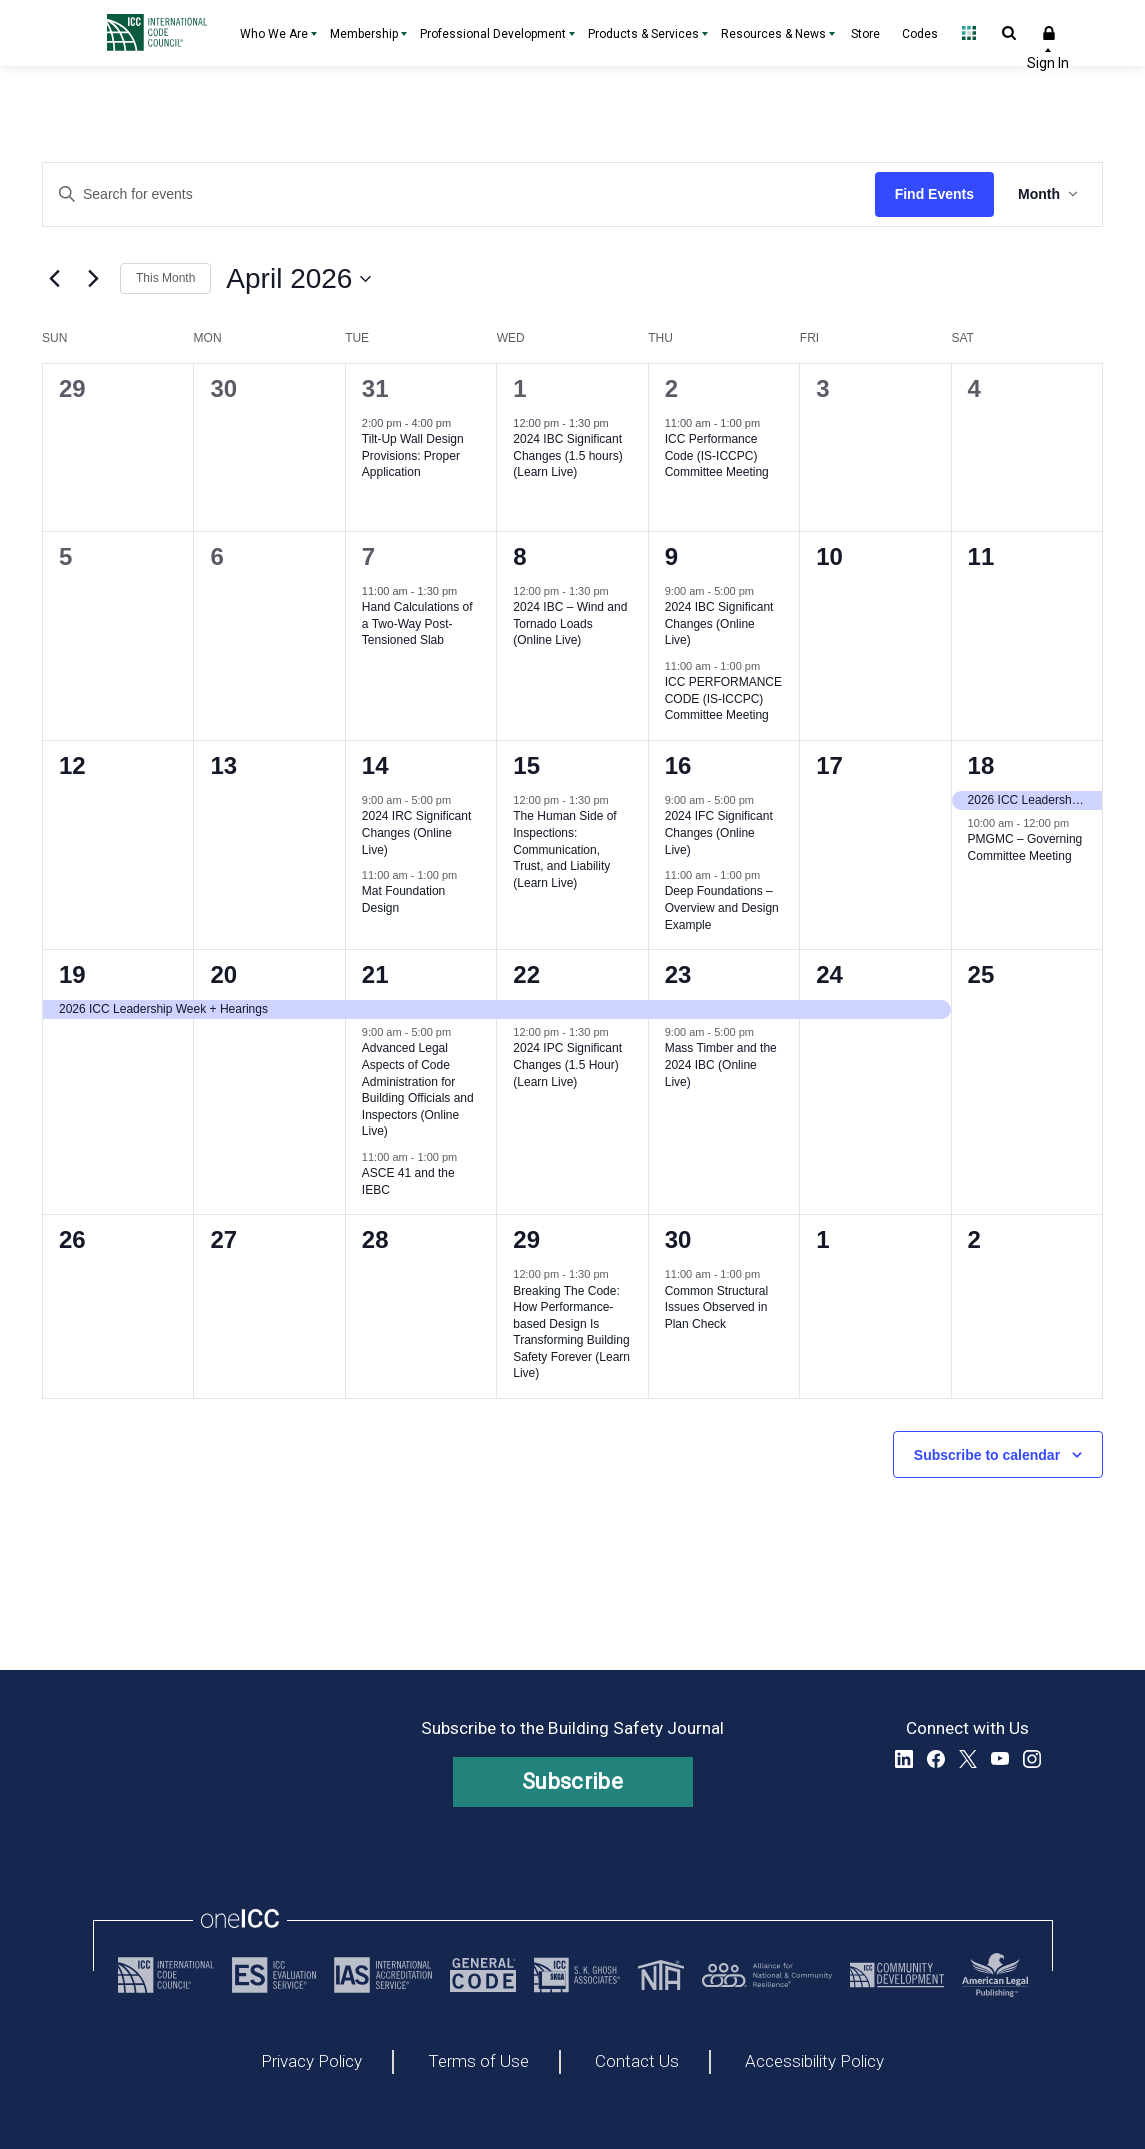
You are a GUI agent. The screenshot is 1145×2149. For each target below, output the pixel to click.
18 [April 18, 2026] (981, 765)
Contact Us (637, 2062)
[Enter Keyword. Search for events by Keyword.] (459, 194)
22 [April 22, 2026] (526, 974)
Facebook (936, 1759)
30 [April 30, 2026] (678, 1239)
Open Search (1009, 33)
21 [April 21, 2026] (375, 974)
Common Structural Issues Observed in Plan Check (716, 1307)
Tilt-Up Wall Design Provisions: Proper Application (413, 455)
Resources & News (773, 34)
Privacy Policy (311, 2062)
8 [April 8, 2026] (519, 556)
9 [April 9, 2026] (671, 556)
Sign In (1049, 33)
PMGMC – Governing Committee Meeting (1025, 847)
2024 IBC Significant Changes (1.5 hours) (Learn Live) (567, 455)
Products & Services (643, 34)
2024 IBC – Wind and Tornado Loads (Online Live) (570, 623)
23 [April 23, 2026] (678, 974)
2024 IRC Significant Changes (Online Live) (416, 832)
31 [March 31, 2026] (375, 388)
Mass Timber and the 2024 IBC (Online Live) (721, 1064)
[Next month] (93, 279)
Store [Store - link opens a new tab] (865, 34)
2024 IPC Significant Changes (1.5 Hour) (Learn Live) (567, 1064)
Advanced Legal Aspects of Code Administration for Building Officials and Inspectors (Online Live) (418, 1089)
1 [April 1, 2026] (519, 388)
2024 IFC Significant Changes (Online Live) (719, 832)
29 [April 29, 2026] (526, 1239)
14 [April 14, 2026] (375, 765)
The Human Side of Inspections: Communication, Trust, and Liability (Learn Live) (564, 849)
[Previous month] (54, 279)
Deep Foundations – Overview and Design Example (722, 907)
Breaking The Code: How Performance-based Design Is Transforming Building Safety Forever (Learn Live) (571, 1332)
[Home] (162, 33)
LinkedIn (904, 1759)
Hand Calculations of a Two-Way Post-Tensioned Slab (417, 623)
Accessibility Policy (814, 2062)
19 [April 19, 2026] (72, 974)
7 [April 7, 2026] (368, 556)
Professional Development (493, 34)
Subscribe (572, 1781)
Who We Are (274, 34)
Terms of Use (478, 2062)
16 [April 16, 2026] (678, 765)
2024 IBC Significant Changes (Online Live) (719, 623)
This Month (165, 278)
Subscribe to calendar (987, 1455)
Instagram (1032, 1759)
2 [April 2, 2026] (671, 388)
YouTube (1000, 1759)
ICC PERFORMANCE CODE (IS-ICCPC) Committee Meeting (723, 698)
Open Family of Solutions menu (969, 33)
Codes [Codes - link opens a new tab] (920, 34)
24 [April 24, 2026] (829, 974)
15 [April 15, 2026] (526, 765)
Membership (364, 34)
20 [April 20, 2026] (223, 974)
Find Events (934, 194)
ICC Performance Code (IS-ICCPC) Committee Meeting (717, 455)
